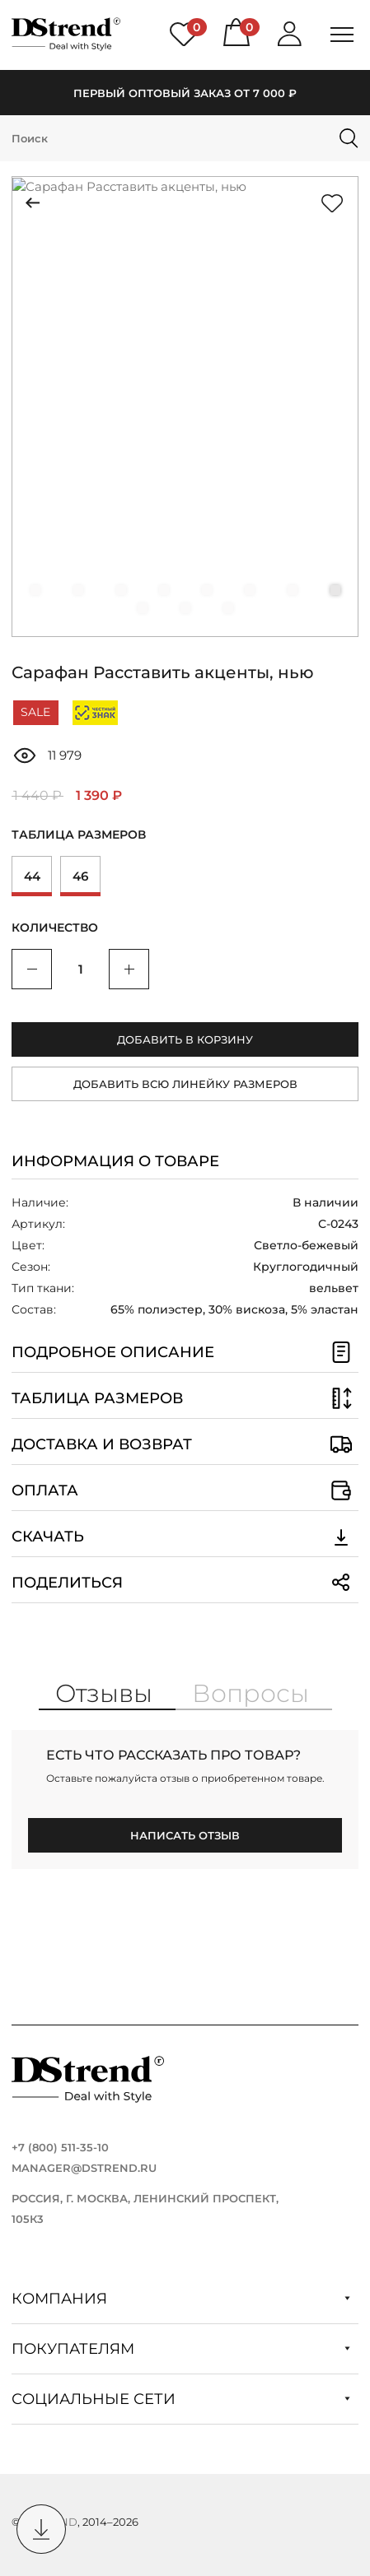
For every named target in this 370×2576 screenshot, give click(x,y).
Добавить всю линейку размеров (185, 1083)
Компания (181, 2299)
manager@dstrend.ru (84, 2167)
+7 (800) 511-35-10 (60, 2147)
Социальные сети (181, 2399)
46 (80, 876)
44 (32, 876)
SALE (35, 711)
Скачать (185, 1536)
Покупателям (181, 2349)
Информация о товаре (115, 1161)
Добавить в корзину (185, 1039)
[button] (35, 590)
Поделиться (185, 1582)
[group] (185, 406)
